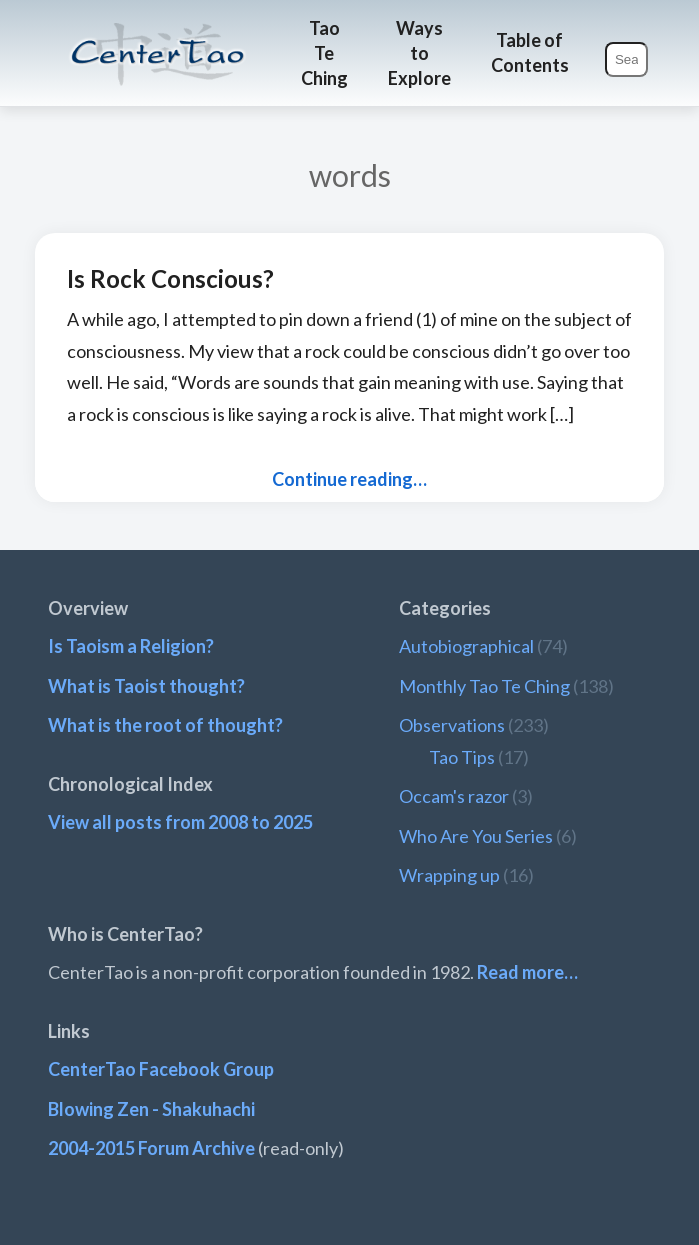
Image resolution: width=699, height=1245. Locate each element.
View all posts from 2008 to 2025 (180, 822)
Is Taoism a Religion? (131, 646)
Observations (452, 725)
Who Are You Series (476, 836)
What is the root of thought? (165, 725)
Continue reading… (349, 479)
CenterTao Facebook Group (161, 1069)
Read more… (527, 972)
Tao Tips (462, 757)
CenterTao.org (158, 36)
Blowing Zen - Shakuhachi (151, 1109)
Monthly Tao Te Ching (484, 686)
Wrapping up (449, 875)
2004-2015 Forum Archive (151, 1148)
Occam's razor (454, 796)
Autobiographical (466, 646)
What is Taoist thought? (146, 686)
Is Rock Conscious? (170, 278)
